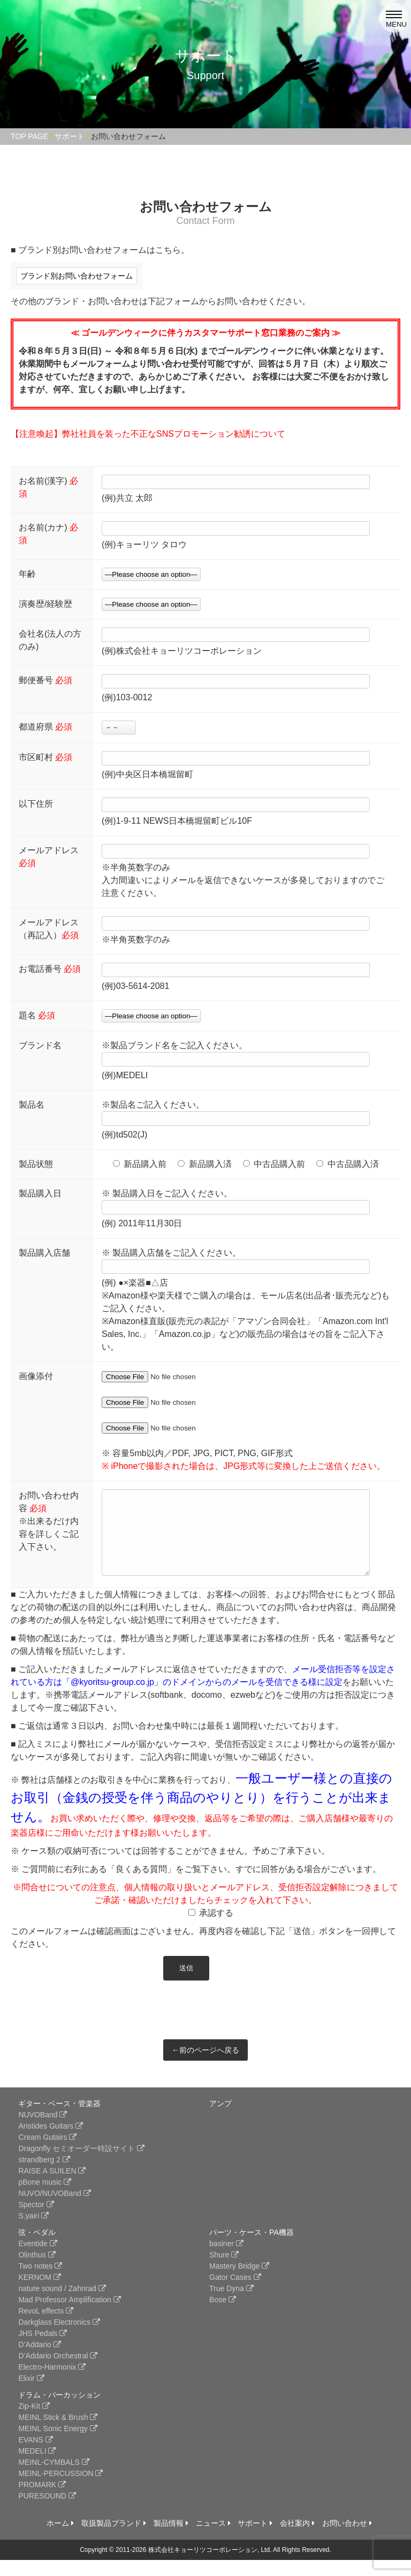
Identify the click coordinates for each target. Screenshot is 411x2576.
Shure (224, 2270)
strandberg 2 (44, 2175)
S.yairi (33, 2231)
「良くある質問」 (141, 1885)
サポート (255, 2539)
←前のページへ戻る (205, 2066)
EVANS (35, 2455)
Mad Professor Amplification (69, 2315)
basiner (226, 2259)
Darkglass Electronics (59, 2338)
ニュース (213, 2539)
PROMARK (42, 2500)
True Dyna (231, 2304)
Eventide (37, 2259)
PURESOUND (46, 2512)
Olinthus (36, 2270)
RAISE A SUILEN (52, 2187)
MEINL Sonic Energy (57, 2444)
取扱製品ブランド (113, 2539)
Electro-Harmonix (52, 2383)
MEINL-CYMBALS (53, 2478)
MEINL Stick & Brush (57, 2433)
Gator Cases (235, 2293)
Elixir (31, 2394)
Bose (222, 2315)
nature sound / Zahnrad (61, 2304)
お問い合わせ (347, 2539)
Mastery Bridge (239, 2282)
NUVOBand (42, 2130)
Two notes (40, 2282)
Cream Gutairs (47, 2153)
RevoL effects (45, 2327)
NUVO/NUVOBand (54, 2209)
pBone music (44, 2198)
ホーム (60, 2539)
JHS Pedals (42, 2349)
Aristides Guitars (50, 2142)
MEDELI (37, 2467)
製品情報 (171, 2539)
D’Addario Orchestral (57, 2372)
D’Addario (39, 2360)
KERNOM (39, 2293)
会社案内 (297, 2539)
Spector (36, 2220)
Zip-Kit (33, 2422)
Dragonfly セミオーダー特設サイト (81, 2164)
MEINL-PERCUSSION (60, 2489)
